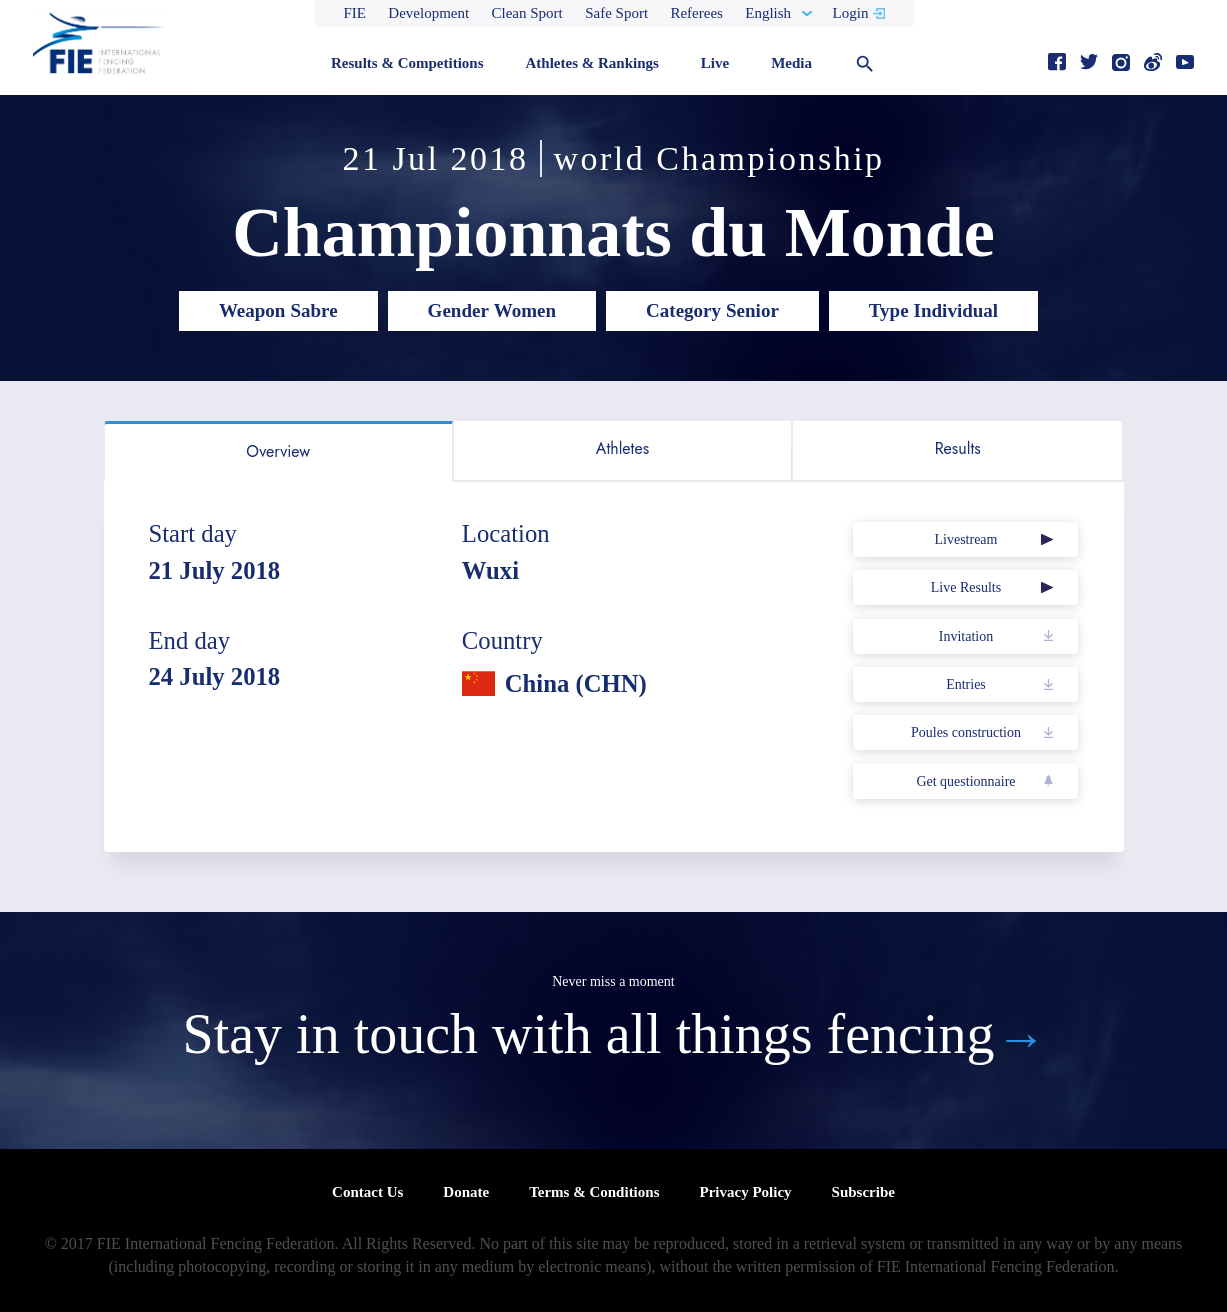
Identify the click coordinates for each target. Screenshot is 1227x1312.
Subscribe (863, 1192)
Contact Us (367, 1192)
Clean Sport (527, 13)
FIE (355, 13)
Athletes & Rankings (591, 63)
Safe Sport (616, 13)
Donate (466, 1192)
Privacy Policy (745, 1192)
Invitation (966, 636)
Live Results (966, 587)
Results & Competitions (407, 63)
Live (715, 63)
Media (791, 63)
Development (428, 13)
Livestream (965, 539)
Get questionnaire (965, 781)
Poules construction (966, 732)
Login (851, 13)
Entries (966, 684)
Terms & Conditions (594, 1192)
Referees (696, 13)
